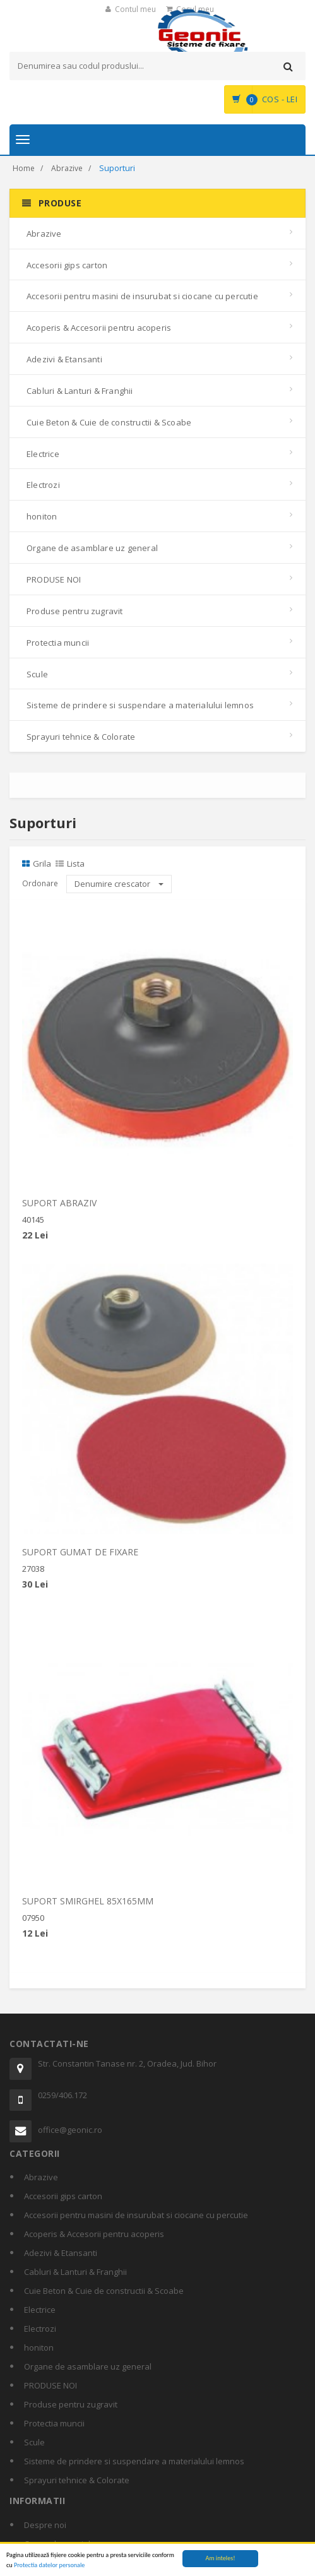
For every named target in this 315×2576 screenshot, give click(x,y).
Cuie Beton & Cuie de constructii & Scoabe (109, 422)
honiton (42, 516)
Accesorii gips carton (67, 265)
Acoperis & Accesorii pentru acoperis (99, 327)
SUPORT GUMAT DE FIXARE (80, 1558)
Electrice (43, 454)
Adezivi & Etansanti (64, 359)
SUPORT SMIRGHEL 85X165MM (87, 1907)
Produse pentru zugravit (75, 611)
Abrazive (67, 168)
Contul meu (135, 9)
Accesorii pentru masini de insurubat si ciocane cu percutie (142, 296)
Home (24, 168)
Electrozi (43, 484)
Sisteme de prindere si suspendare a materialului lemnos (140, 705)
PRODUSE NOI (54, 579)
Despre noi (45, 2525)
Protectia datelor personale (49, 2565)
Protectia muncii (58, 642)
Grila (36, 863)
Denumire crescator (118, 883)
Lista (70, 863)
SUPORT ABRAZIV (59, 1208)
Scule (37, 674)
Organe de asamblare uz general (92, 548)
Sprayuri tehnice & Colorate (81, 736)
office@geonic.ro (70, 2129)
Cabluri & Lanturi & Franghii (80, 390)
